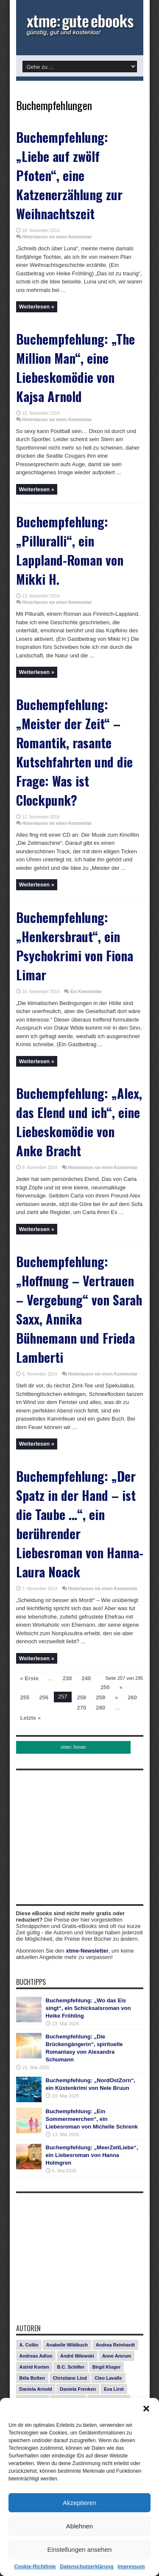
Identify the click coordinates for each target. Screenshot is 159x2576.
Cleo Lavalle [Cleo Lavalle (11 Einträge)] (108, 2378)
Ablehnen (79, 2526)
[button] (146, 2408)
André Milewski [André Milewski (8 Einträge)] (77, 2355)
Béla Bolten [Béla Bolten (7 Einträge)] (32, 2378)
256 (43, 1697)
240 (86, 1678)
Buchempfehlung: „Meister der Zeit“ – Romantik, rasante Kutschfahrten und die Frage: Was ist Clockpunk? (74, 752)
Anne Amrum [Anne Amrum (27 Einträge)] (116, 2355)
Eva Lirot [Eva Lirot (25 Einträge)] (114, 2389)
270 (81, 1707)
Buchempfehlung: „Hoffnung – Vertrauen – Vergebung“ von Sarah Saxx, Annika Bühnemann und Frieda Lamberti (79, 1309)
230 (67, 1678)
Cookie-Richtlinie (35, 2567)
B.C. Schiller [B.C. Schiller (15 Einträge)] (70, 2366)
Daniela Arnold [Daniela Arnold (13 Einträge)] (36, 2389)
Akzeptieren (79, 2502)
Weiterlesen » (37, 306)
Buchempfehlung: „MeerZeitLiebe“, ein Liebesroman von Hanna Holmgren (92, 2155)
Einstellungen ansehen (79, 2549)
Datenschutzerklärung (86, 2567)
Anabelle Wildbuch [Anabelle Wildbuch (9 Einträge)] (67, 2344)
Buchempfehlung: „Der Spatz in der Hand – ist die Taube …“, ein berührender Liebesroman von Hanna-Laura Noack (79, 1523)
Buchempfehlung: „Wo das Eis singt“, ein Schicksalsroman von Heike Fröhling (88, 2008)
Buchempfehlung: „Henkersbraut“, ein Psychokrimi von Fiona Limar (74, 946)
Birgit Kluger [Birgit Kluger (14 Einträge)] (106, 2366)
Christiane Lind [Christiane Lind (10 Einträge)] (70, 2378)
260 (132, 1697)
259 (100, 1697)
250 (105, 1687)
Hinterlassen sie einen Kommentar (57, 237)
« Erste (29, 1678)
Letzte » (30, 1718)
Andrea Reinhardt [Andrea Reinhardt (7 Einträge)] (115, 2344)
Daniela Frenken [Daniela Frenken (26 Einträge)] (78, 2389)
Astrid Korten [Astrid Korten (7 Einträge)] (34, 2366)
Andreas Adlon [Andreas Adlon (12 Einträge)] (36, 2355)
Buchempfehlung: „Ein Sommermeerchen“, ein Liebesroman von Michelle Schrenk (92, 2119)
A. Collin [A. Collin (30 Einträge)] (29, 2344)
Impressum (131, 2567)
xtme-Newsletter (87, 1951)
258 (81, 1697)
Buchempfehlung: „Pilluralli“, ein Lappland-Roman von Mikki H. (69, 550)
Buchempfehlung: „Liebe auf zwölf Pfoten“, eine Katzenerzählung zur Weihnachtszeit (69, 175)
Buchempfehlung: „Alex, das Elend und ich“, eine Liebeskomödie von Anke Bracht (79, 1122)
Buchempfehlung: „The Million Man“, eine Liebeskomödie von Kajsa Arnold (75, 367)
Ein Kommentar (86, 991)
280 (100, 1707)
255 (25, 1697)
